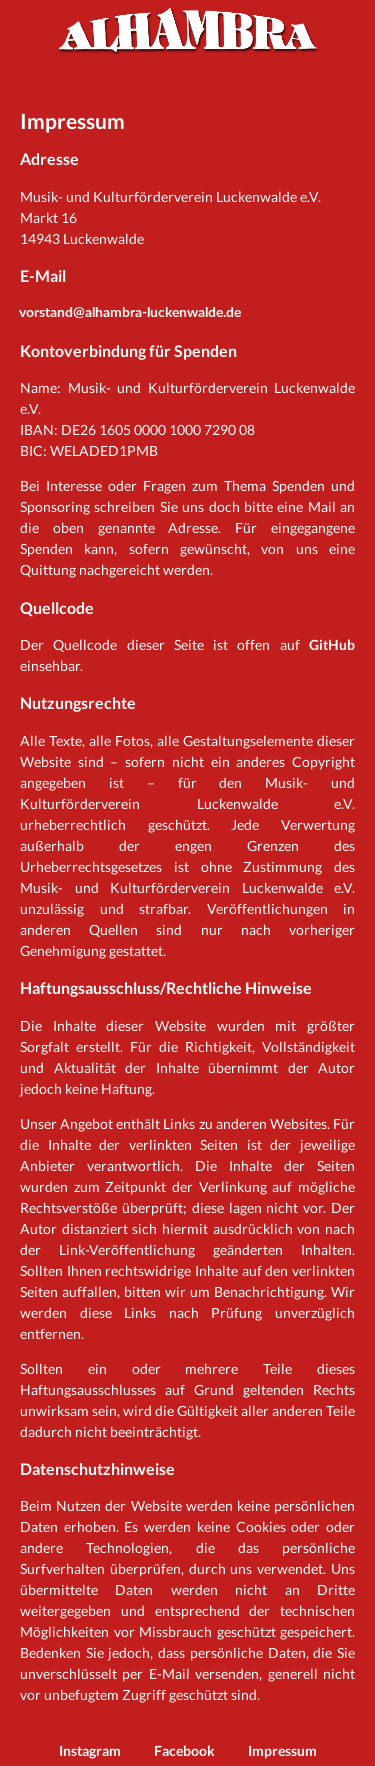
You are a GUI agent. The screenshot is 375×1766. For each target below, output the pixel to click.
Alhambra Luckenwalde (188, 30)
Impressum (282, 1750)
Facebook (184, 1750)
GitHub (332, 644)
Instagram (90, 1750)
